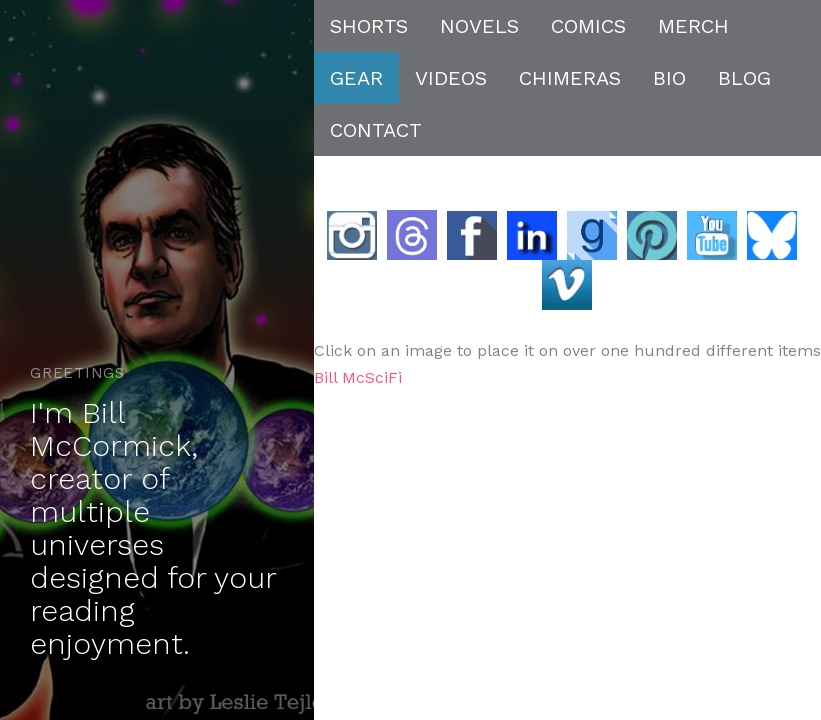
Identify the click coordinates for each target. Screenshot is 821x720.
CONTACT (376, 130)
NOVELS (479, 26)
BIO (669, 78)
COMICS (588, 26)
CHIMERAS (570, 78)
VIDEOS (451, 78)
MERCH (693, 26)
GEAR (356, 78)
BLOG (744, 78)
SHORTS (369, 26)
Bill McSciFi (358, 377)
